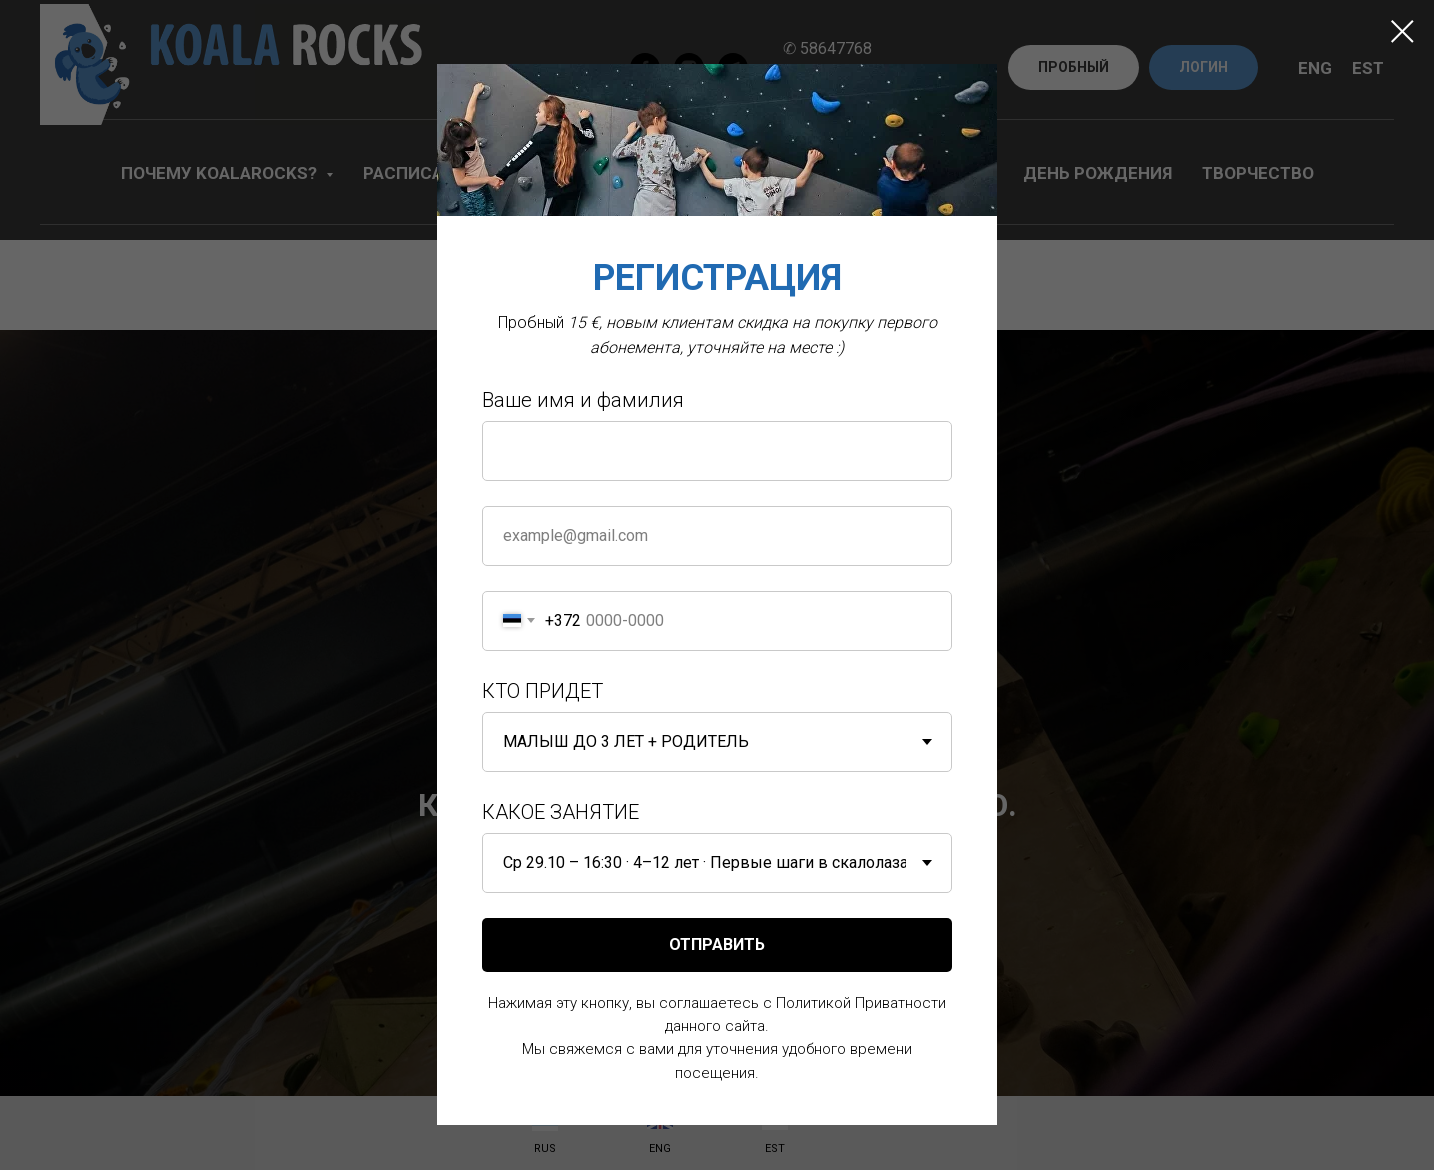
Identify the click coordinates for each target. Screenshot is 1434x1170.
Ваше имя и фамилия (583, 400)
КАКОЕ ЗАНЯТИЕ (560, 812)
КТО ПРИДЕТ (542, 691)
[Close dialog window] (1402, 31)
